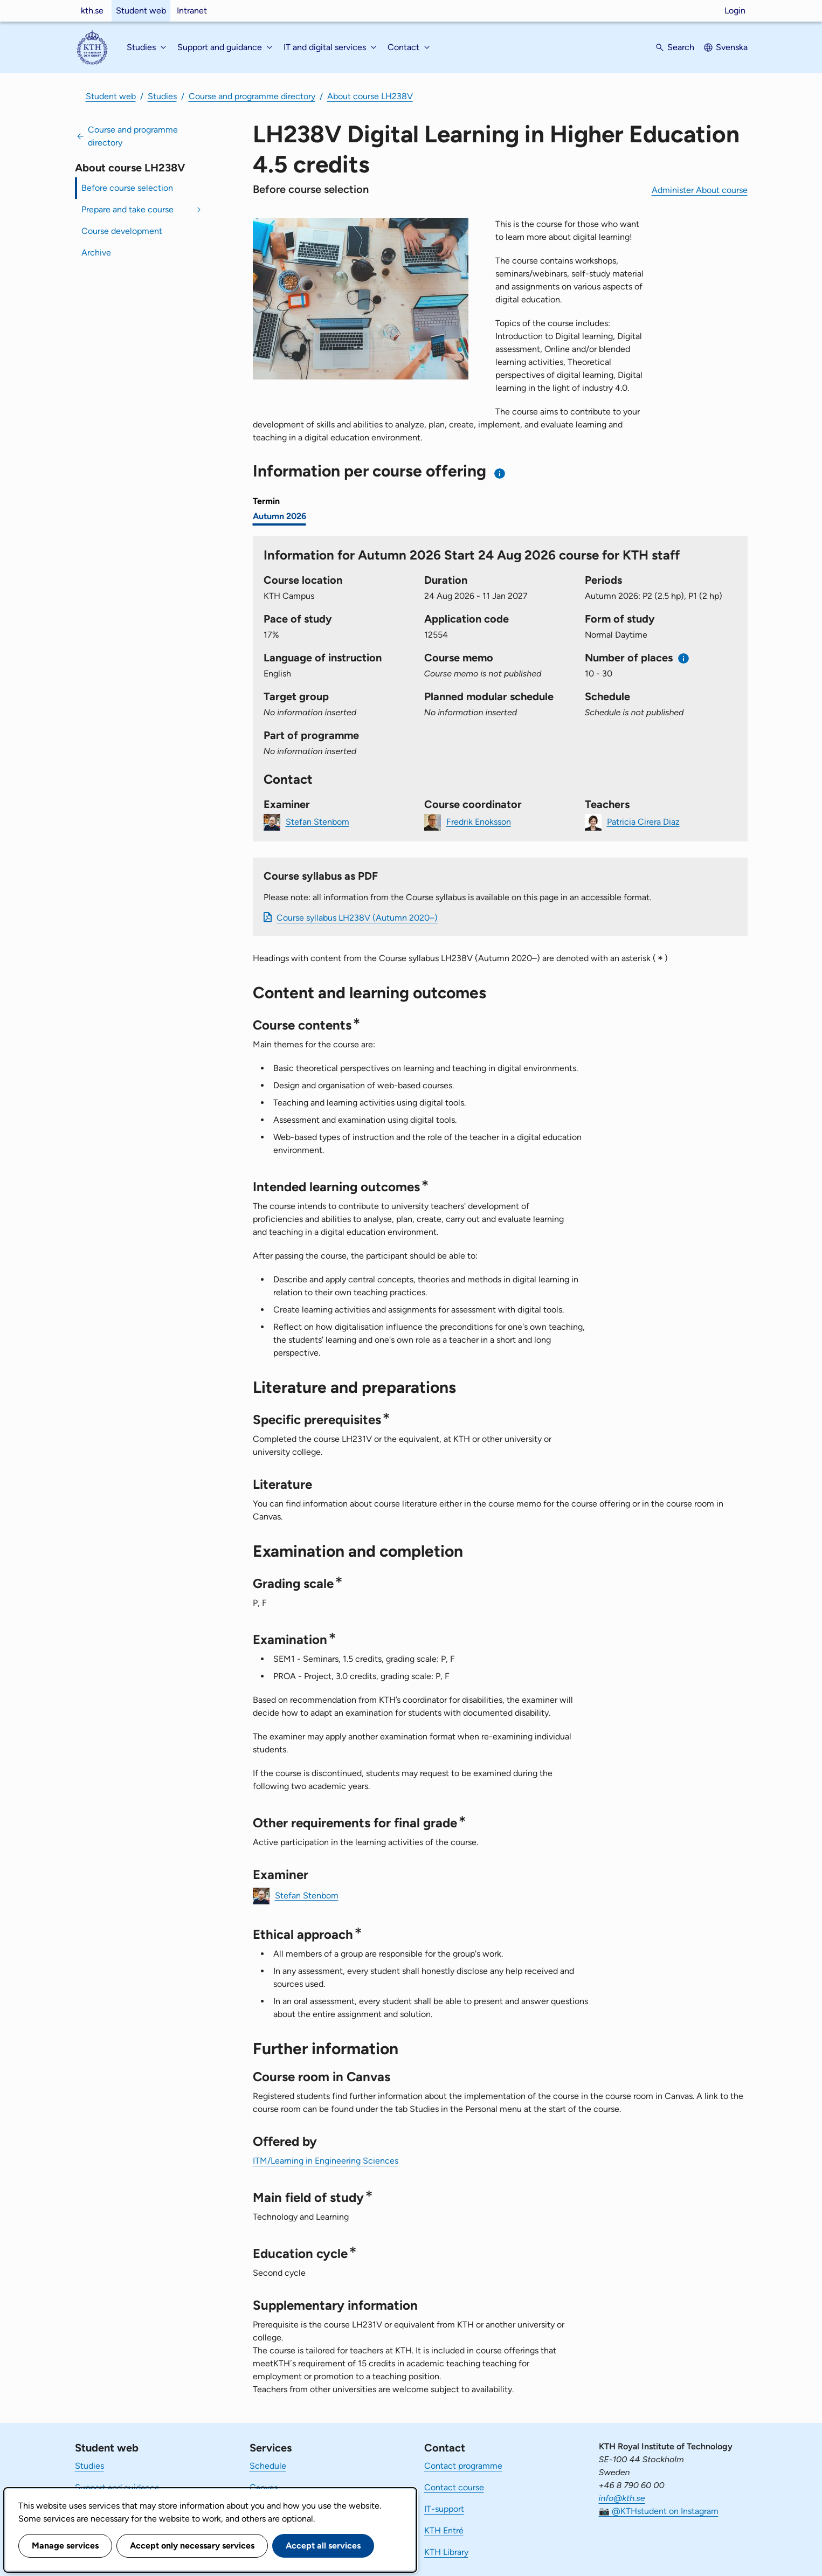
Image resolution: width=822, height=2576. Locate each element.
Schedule (268, 2466)
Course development (121, 231)
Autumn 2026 (279, 516)
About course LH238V (370, 96)
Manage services (65, 2545)
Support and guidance (117, 2487)
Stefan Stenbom (317, 821)
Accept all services (323, 2545)
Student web (141, 10)
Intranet (192, 10)
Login (734, 10)
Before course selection (127, 188)
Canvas (264, 2487)
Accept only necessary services (192, 2545)
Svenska (732, 47)
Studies (162, 96)
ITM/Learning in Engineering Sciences (325, 2161)
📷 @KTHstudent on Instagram (659, 2511)
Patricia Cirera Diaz (643, 821)
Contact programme (463, 2466)
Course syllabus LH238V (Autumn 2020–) (357, 918)
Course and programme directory (252, 96)
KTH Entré (444, 2530)
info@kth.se (622, 2498)
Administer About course (700, 190)
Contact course (454, 2487)
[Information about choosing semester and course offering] (500, 473)
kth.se (92, 10)
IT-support (444, 2509)
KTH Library (446, 2552)
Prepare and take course (127, 209)
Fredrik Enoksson (478, 821)
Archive (96, 252)
